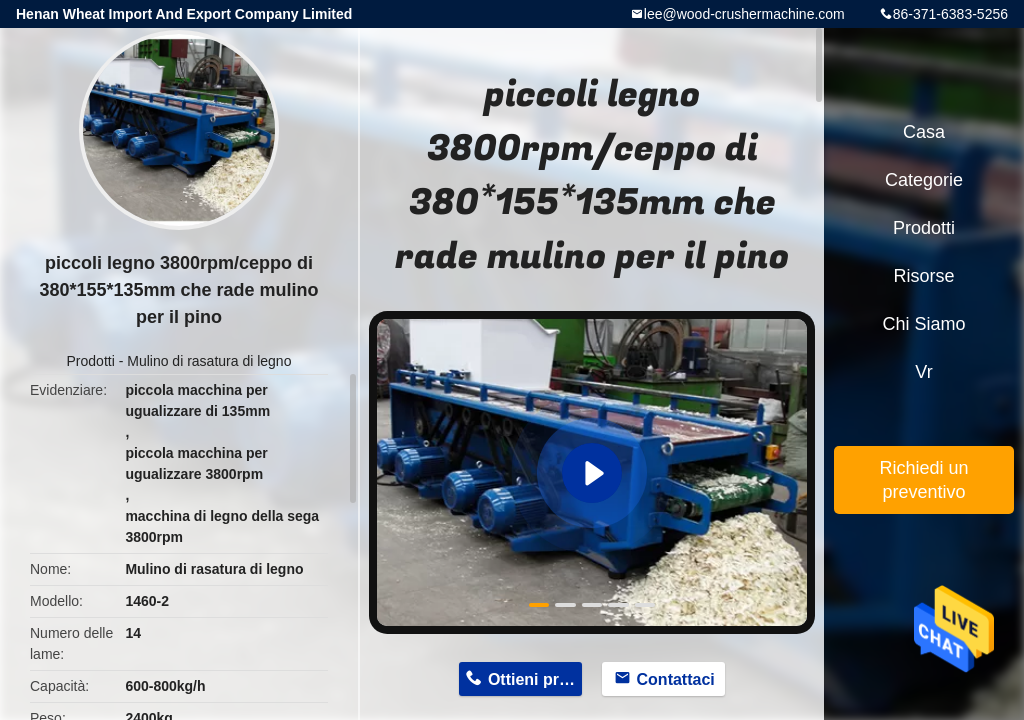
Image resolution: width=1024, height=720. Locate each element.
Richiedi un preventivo (923, 480)
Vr (923, 372)
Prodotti (91, 361)
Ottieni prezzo (535, 679)
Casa (924, 132)
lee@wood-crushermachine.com (744, 14)
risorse (923, 276)
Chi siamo (923, 324)
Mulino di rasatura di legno (209, 361)
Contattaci (676, 679)
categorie (924, 180)
